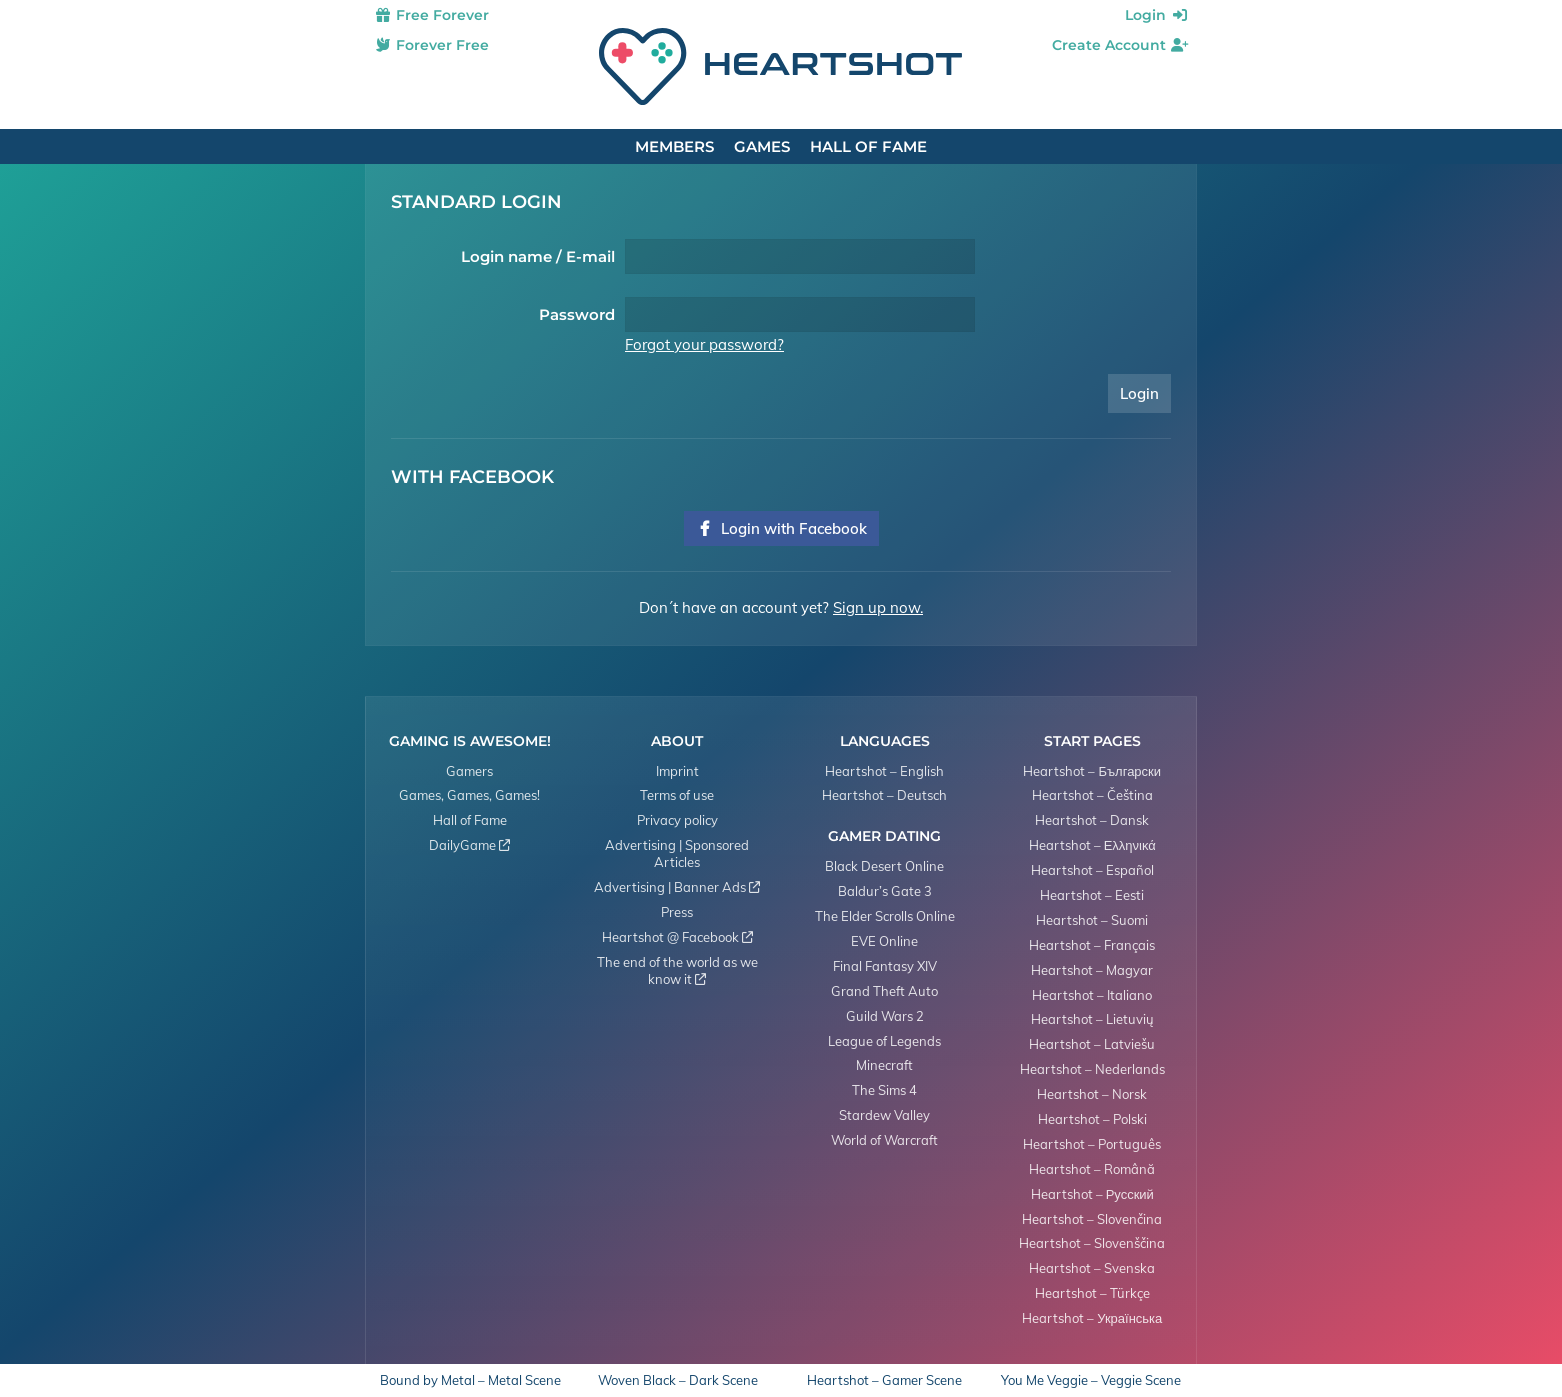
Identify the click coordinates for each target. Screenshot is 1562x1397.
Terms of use (677, 795)
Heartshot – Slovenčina (1092, 1219)
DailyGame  (469, 845)
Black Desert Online (884, 866)
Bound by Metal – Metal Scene (470, 1380)
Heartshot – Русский (1092, 1194)
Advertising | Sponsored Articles (677, 853)
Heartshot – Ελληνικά (1092, 845)
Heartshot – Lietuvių (1092, 1019)
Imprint (677, 771)
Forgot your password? (704, 344)
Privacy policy (677, 820)
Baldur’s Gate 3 (885, 891)
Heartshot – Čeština (1092, 795)
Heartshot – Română (1092, 1169)
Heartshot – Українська (1092, 1318)
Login (1157, 15)
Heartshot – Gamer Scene (884, 1380)
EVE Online (884, 941)
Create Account (1120, 45)
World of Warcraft (884, 1140)
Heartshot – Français (1092, 945)
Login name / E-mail (538, 256)
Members (674, 146)
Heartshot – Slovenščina (1092, 1243)
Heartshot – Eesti (1092, 895)
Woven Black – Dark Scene (678, 1380)
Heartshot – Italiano (1092, 995)
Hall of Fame (868, 146)
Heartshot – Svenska (1092, 1268)
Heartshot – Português (1092, 1144)
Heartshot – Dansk (1092, 820)
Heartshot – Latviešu (1092, 1044)
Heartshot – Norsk (1092, 1094)
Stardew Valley (884, 1115)
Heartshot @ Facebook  (677, 937)
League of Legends (884, 1041)
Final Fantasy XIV (885, 966)
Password (577, 314)
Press (677, 912)
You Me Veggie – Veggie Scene (1091, 1380)
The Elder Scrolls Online (885, 916)
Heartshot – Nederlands (1092, 1069)
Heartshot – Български (1092, 771)
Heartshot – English (884, 771)
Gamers (469, 771)
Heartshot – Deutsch (884, 795)
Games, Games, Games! (469, 795)
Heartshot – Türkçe (1092, 1293)
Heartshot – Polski (1092, 1119)
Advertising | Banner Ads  (677, 887)
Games (762, 146)
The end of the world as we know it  (677, 970)
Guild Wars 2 (885, 1016)
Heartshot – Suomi (1092, 920)
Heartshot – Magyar (1092, 970)
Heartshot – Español (1092, 870)
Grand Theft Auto (884, 991)
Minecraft (884, 1065)
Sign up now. (878, 607)
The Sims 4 (884, 1090)
